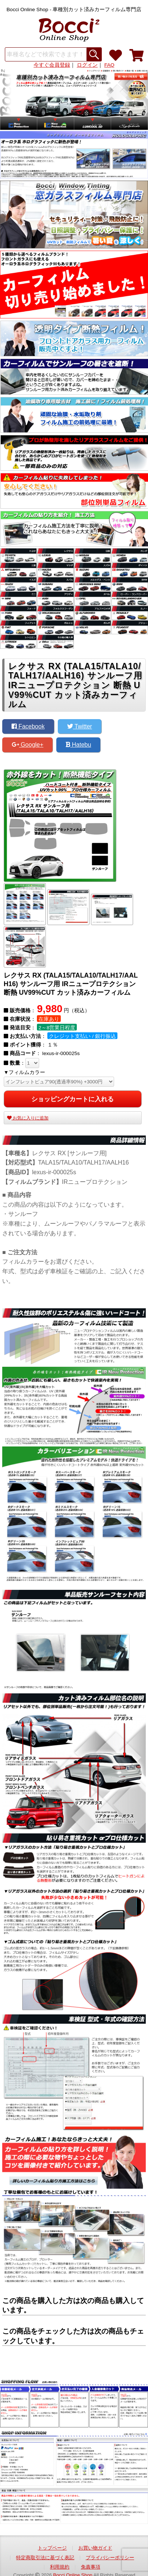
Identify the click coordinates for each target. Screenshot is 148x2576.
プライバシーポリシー (110, 2557)
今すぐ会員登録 (52, 65)
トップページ (52, 2548)
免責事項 (90, 2567)
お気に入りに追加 (27, 1118)
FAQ (109, 65)
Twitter (79, 726)
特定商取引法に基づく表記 (45, 2557)
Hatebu (78, 744)
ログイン (87, 65)
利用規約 (59, 2567)
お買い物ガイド (95, 2548)
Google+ (27, 744)
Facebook (28, 726)
